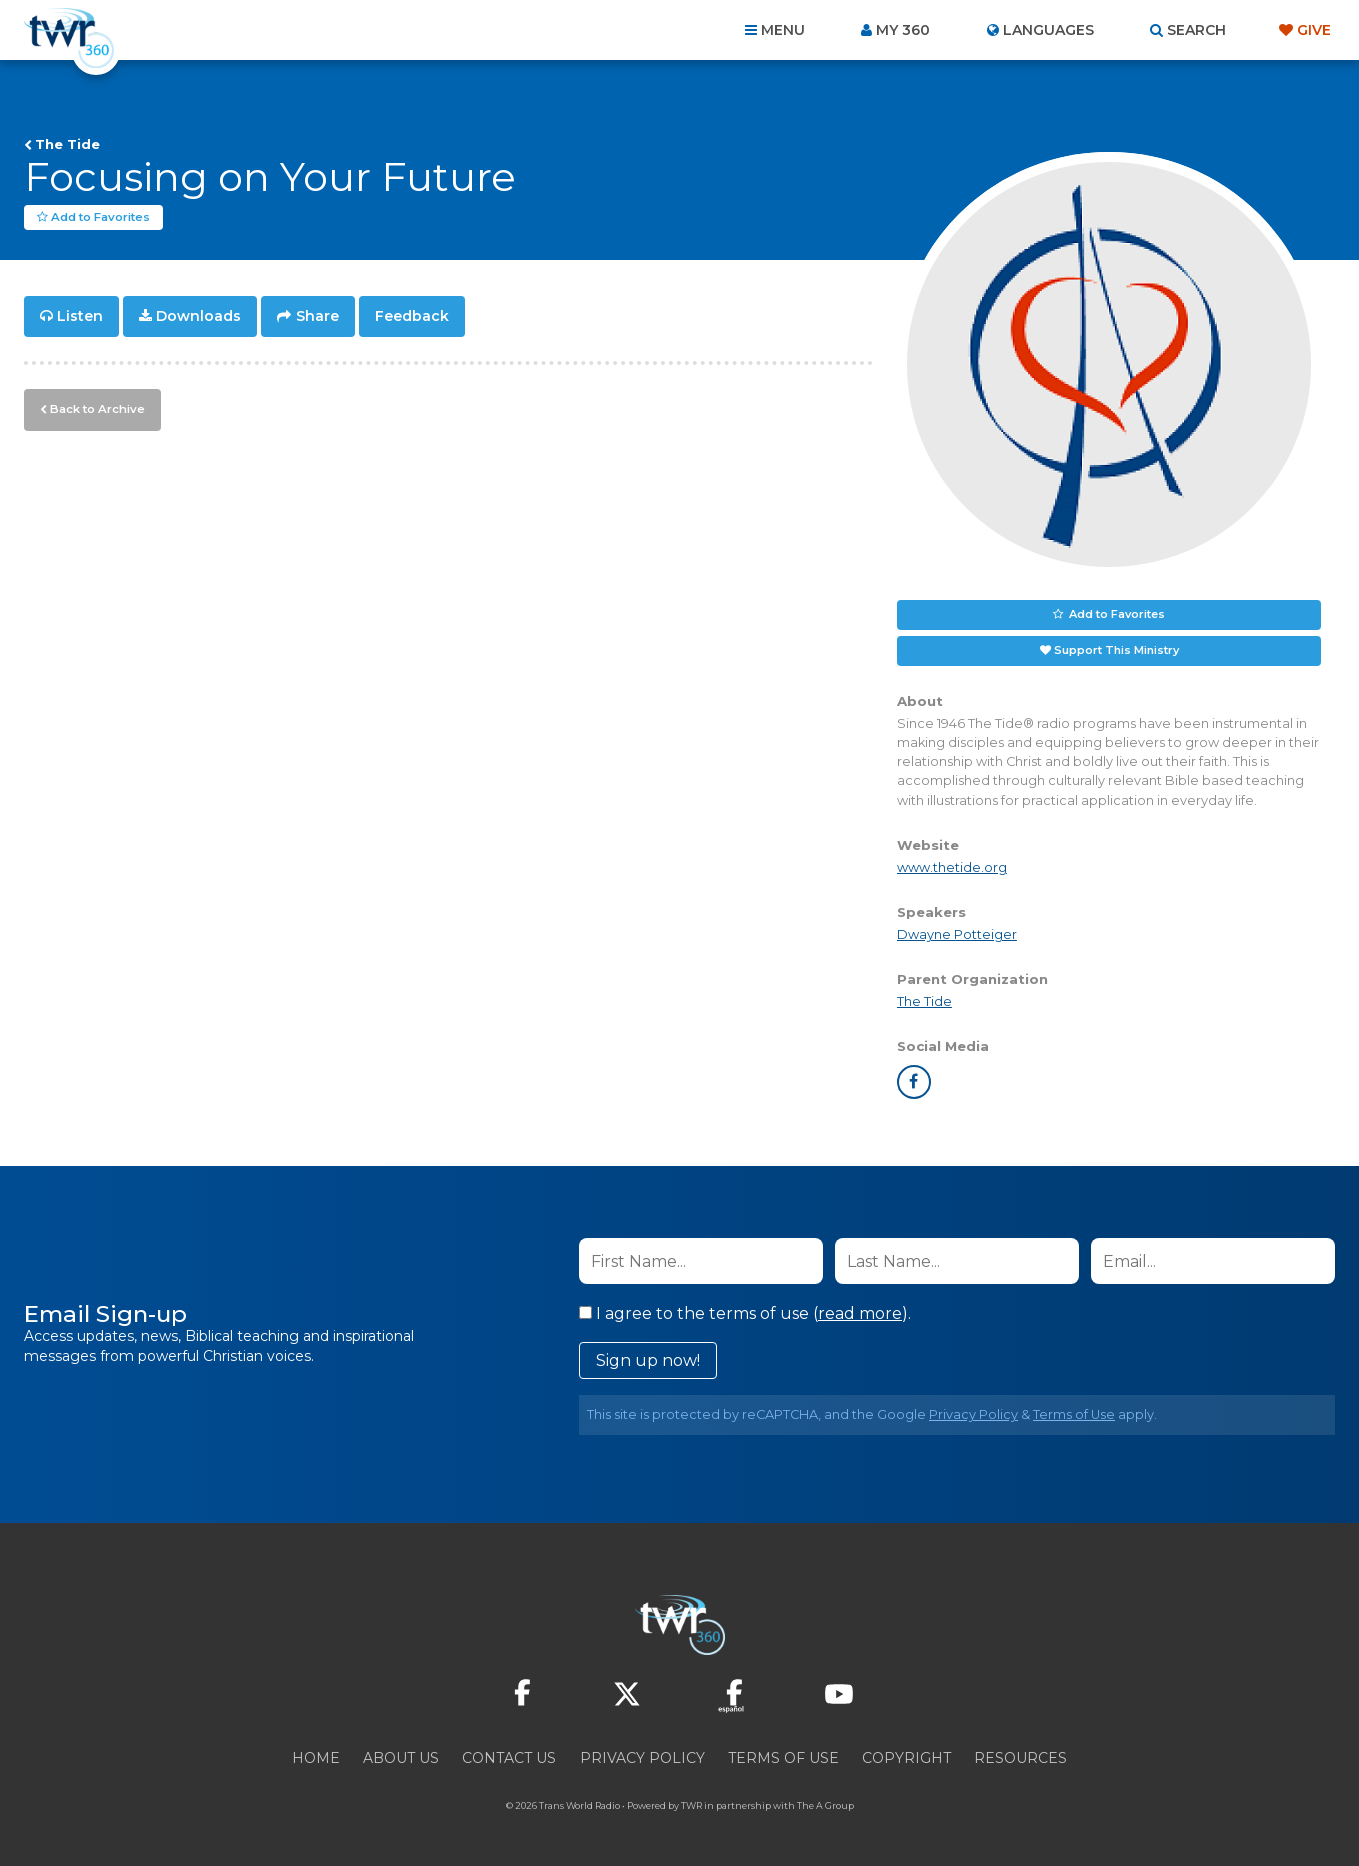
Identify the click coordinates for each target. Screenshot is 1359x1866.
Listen (80, 316)
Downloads (198, 316)
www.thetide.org (952, 867)
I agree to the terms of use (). (745, 1313)
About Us (401, 1758)
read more (860, 1313)
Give (1314, 30)
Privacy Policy (973, 1414)
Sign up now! (648, 1360)
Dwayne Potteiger (957, 934)
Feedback (412, 316)
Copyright (906, 1758)
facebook (914, 1082)
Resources (1020, 1758)
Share (317, 316)
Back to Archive (95, 407)
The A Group (825, 1805)
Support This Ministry (1116, 650)
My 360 (903, 30)
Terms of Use (1074, 1414)
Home (316, 1758)
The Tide (67, 144)
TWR (691, 1805)
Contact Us (509, 1758)
